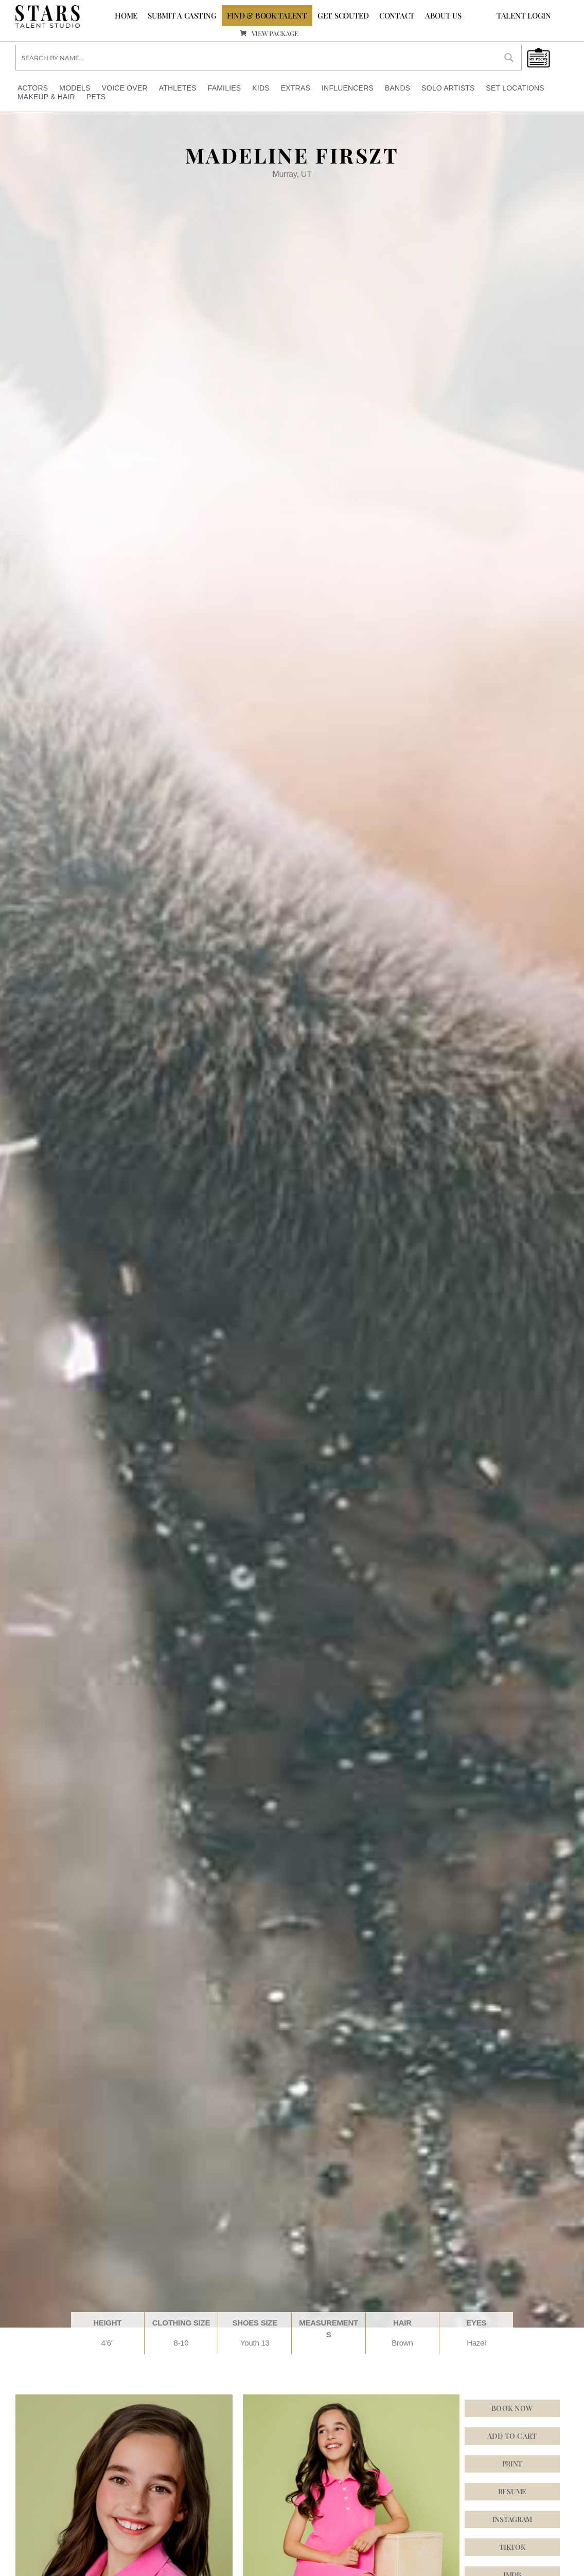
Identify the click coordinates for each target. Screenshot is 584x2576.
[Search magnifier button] (509, 57)
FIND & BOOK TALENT (267, 15)
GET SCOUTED (343, 15)
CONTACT (397, 15)
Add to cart (512, 2435)
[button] (512, 2519)
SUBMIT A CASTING (182, 15)
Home (126, 15)
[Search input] (257, 57)
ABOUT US (443, 15)
